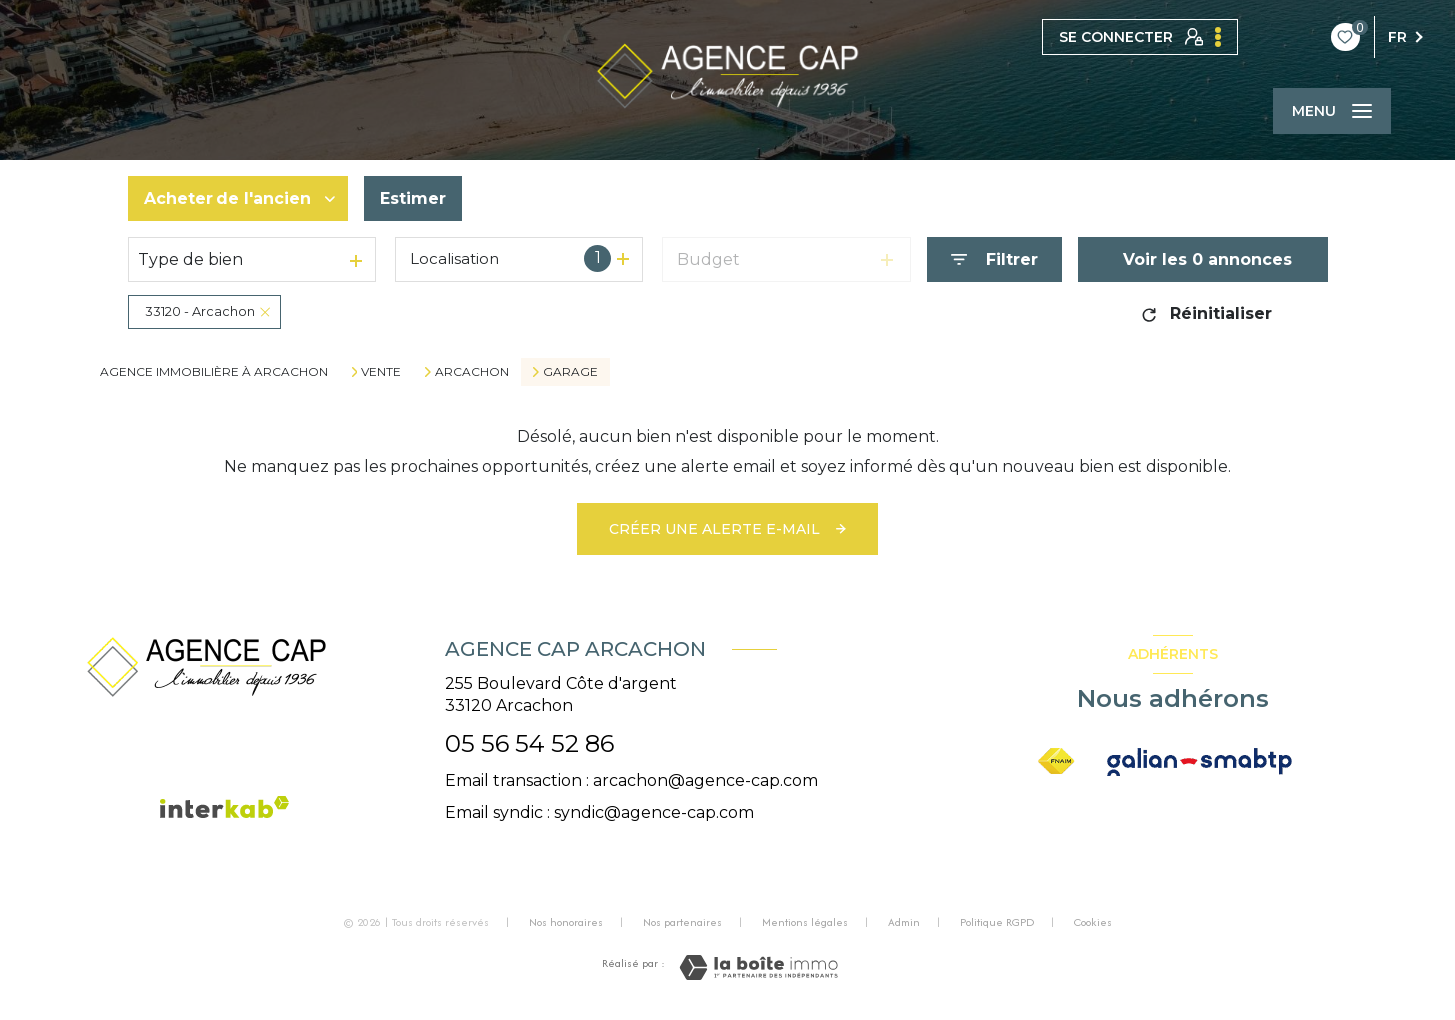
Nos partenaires (682, 922)
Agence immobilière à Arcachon (214, 371)
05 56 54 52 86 (529, 743)
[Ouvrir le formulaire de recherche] (994, 259)
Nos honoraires (566, 922)
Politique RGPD (997, 922)
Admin (904, 922)
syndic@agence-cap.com (654, 812)
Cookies (1093, 923)
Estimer (413, 198)
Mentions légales (805, 922)
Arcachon (472, 372)
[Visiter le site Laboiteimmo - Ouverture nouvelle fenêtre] (758, 967)
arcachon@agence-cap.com (705, 780)
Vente (381, 372)
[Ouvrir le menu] (1332, 111)
